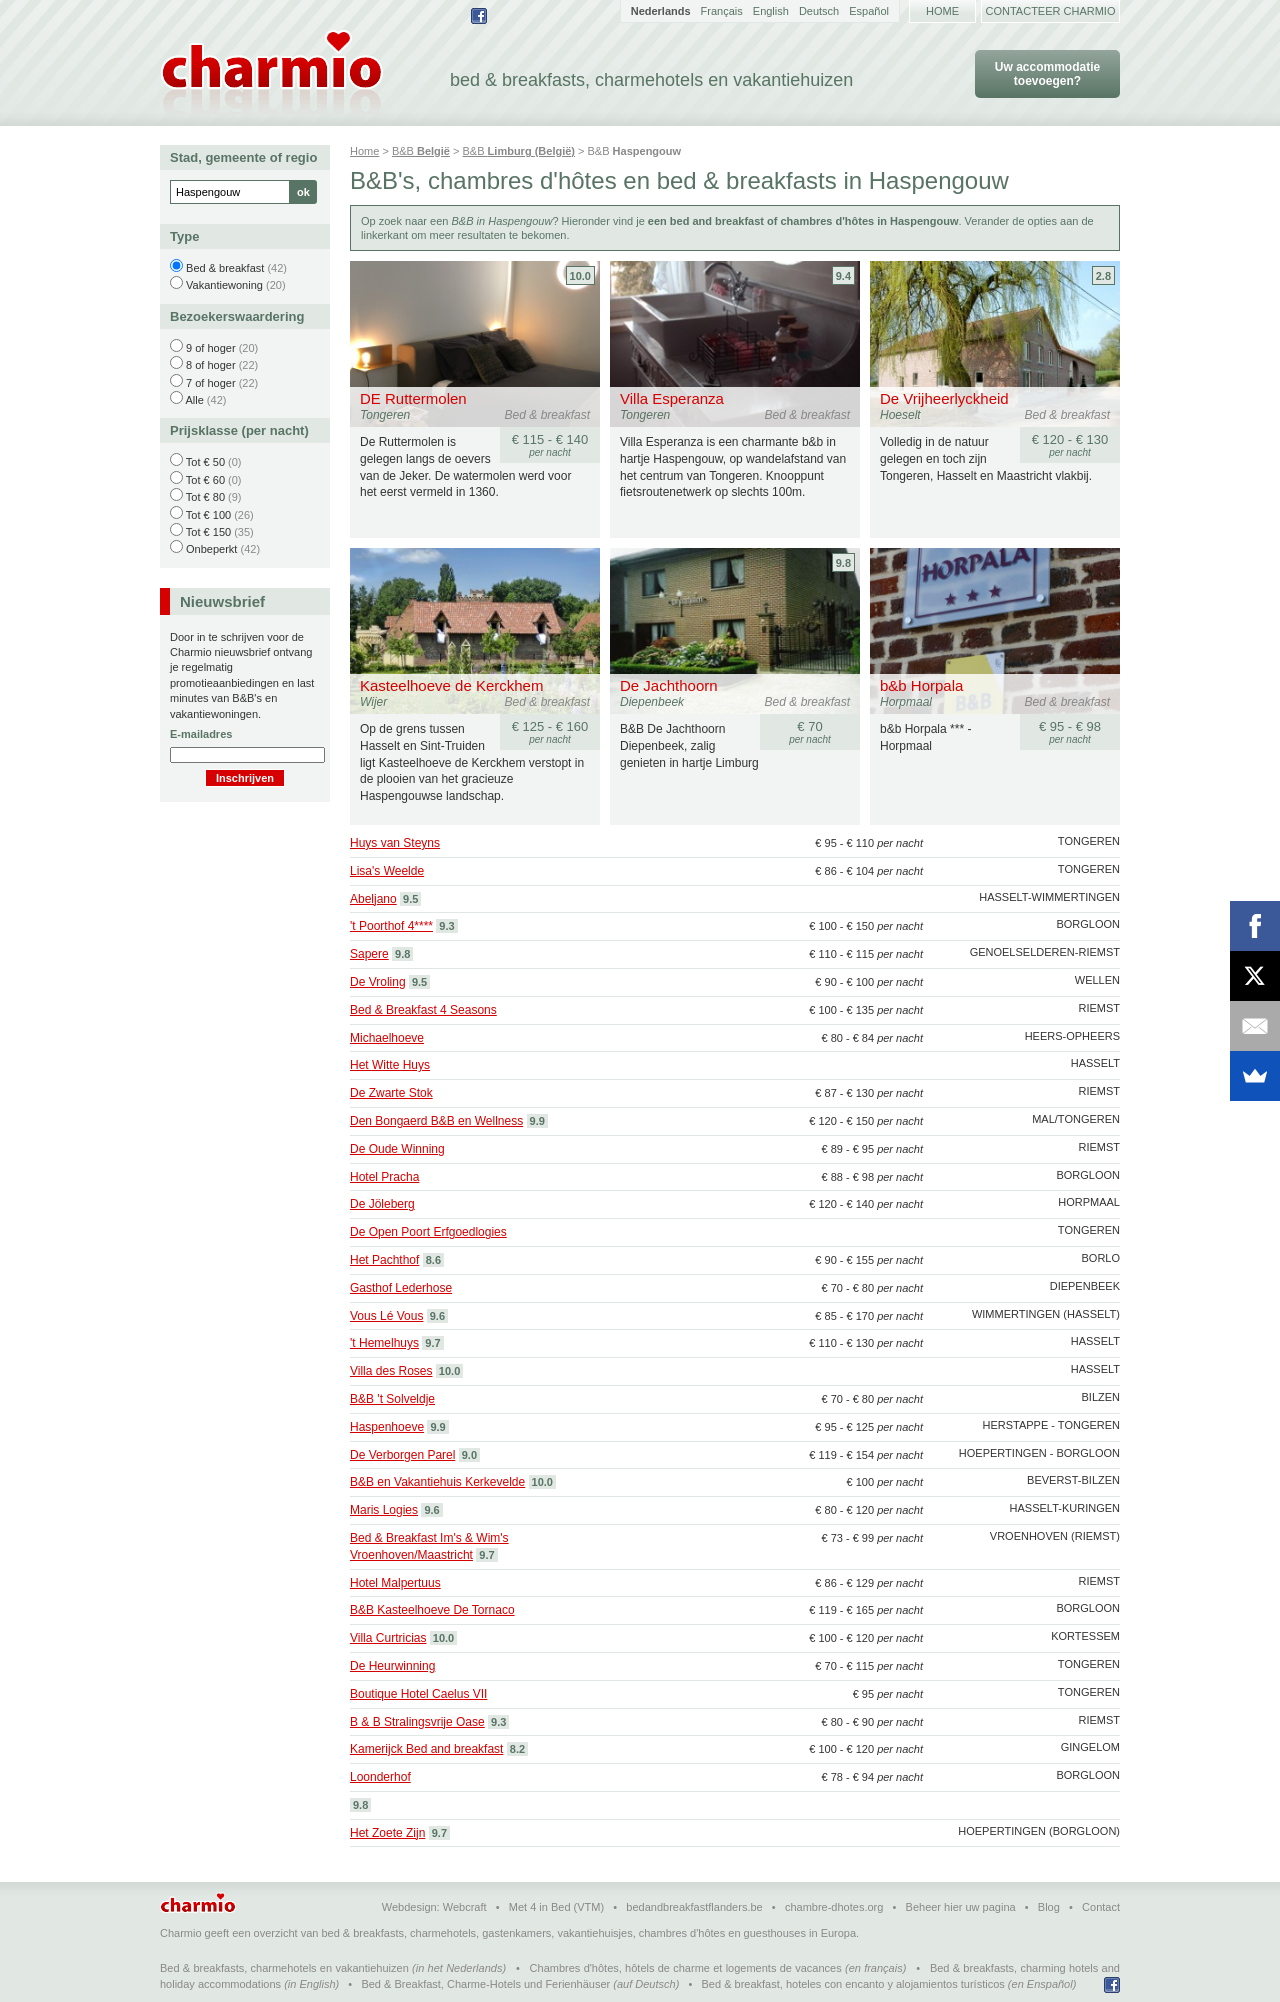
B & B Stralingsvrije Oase (417, 1722)
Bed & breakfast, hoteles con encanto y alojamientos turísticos (853, 1984)
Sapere (369, 954)
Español (869, 11)
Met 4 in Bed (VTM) (556, 1907)
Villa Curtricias (388, 1638)
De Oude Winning (397, 1149)
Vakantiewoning (224, 285)
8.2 (517, 1749)
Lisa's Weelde (387, 871)
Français (722, 11)
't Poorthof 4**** (391, 926)
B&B (421, 151)
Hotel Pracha (384, 1177)
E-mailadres (201, 734)
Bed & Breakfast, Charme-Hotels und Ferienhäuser (485, 1984)
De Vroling (378, 982)
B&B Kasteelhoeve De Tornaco (432, 1610)
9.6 (437, 1316)
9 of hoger (211, 348)
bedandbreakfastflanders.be (694, 1907)
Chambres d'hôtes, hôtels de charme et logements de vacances (686, 1968)
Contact (1101, 1907)
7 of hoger (211, 383)
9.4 (843, 276)
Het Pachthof (384, 1260)
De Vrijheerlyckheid (944, 398)
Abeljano (373, 899)
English (771, 11)
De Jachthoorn (669, 685)
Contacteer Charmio (1051, 11)
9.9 (537, 1121)
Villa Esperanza (672, 398)
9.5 (410, 899)
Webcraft (465, 1907)
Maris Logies (384, 1510)
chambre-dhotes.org (834, 1907)
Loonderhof (380, 1777)
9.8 (843, 563)
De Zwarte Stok (391, 1093)
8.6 (433, 1260)
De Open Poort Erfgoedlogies (428, 1232)
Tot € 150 (208, 532)
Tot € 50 (205, 462)
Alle (194, 400)
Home (942, 11)
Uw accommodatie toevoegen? (1047, 74)
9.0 (469, 1455)
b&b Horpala (921, 685)
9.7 (432, 1343)
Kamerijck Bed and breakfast (426, 1749)
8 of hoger (211, 365)
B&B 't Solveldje (392, 1399)
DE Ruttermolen (413, 398)
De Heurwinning (392, 1666)
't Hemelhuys (384, 1343)
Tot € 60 (205, 480)
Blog (1049, 1907)
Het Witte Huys (390, 1065)
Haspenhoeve (387, 1427)
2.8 (1103, 276)
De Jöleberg (382, 1204)
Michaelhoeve (387, 1038)
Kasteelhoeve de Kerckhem (451, 685)
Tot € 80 (205, 497)
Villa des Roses (391, 1371)
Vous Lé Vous (386, 1316)
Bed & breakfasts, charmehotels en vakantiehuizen (284, 1968)
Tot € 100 (208, 515)
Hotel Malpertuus (395, 1583)
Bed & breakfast (225, 268)
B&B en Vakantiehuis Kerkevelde (437, 1482)
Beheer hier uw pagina (961, 1907)
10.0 (580, 276)
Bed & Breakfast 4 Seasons (423, 1010)
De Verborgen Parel (402, 1455)
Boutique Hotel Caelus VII (418, 1694)
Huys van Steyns (395, 843)
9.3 (446, 926)
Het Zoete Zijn (387, 1833)
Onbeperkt (211, 549)
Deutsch (819, 11)
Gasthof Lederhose (401, 1288)
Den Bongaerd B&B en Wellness (436, 1121)
